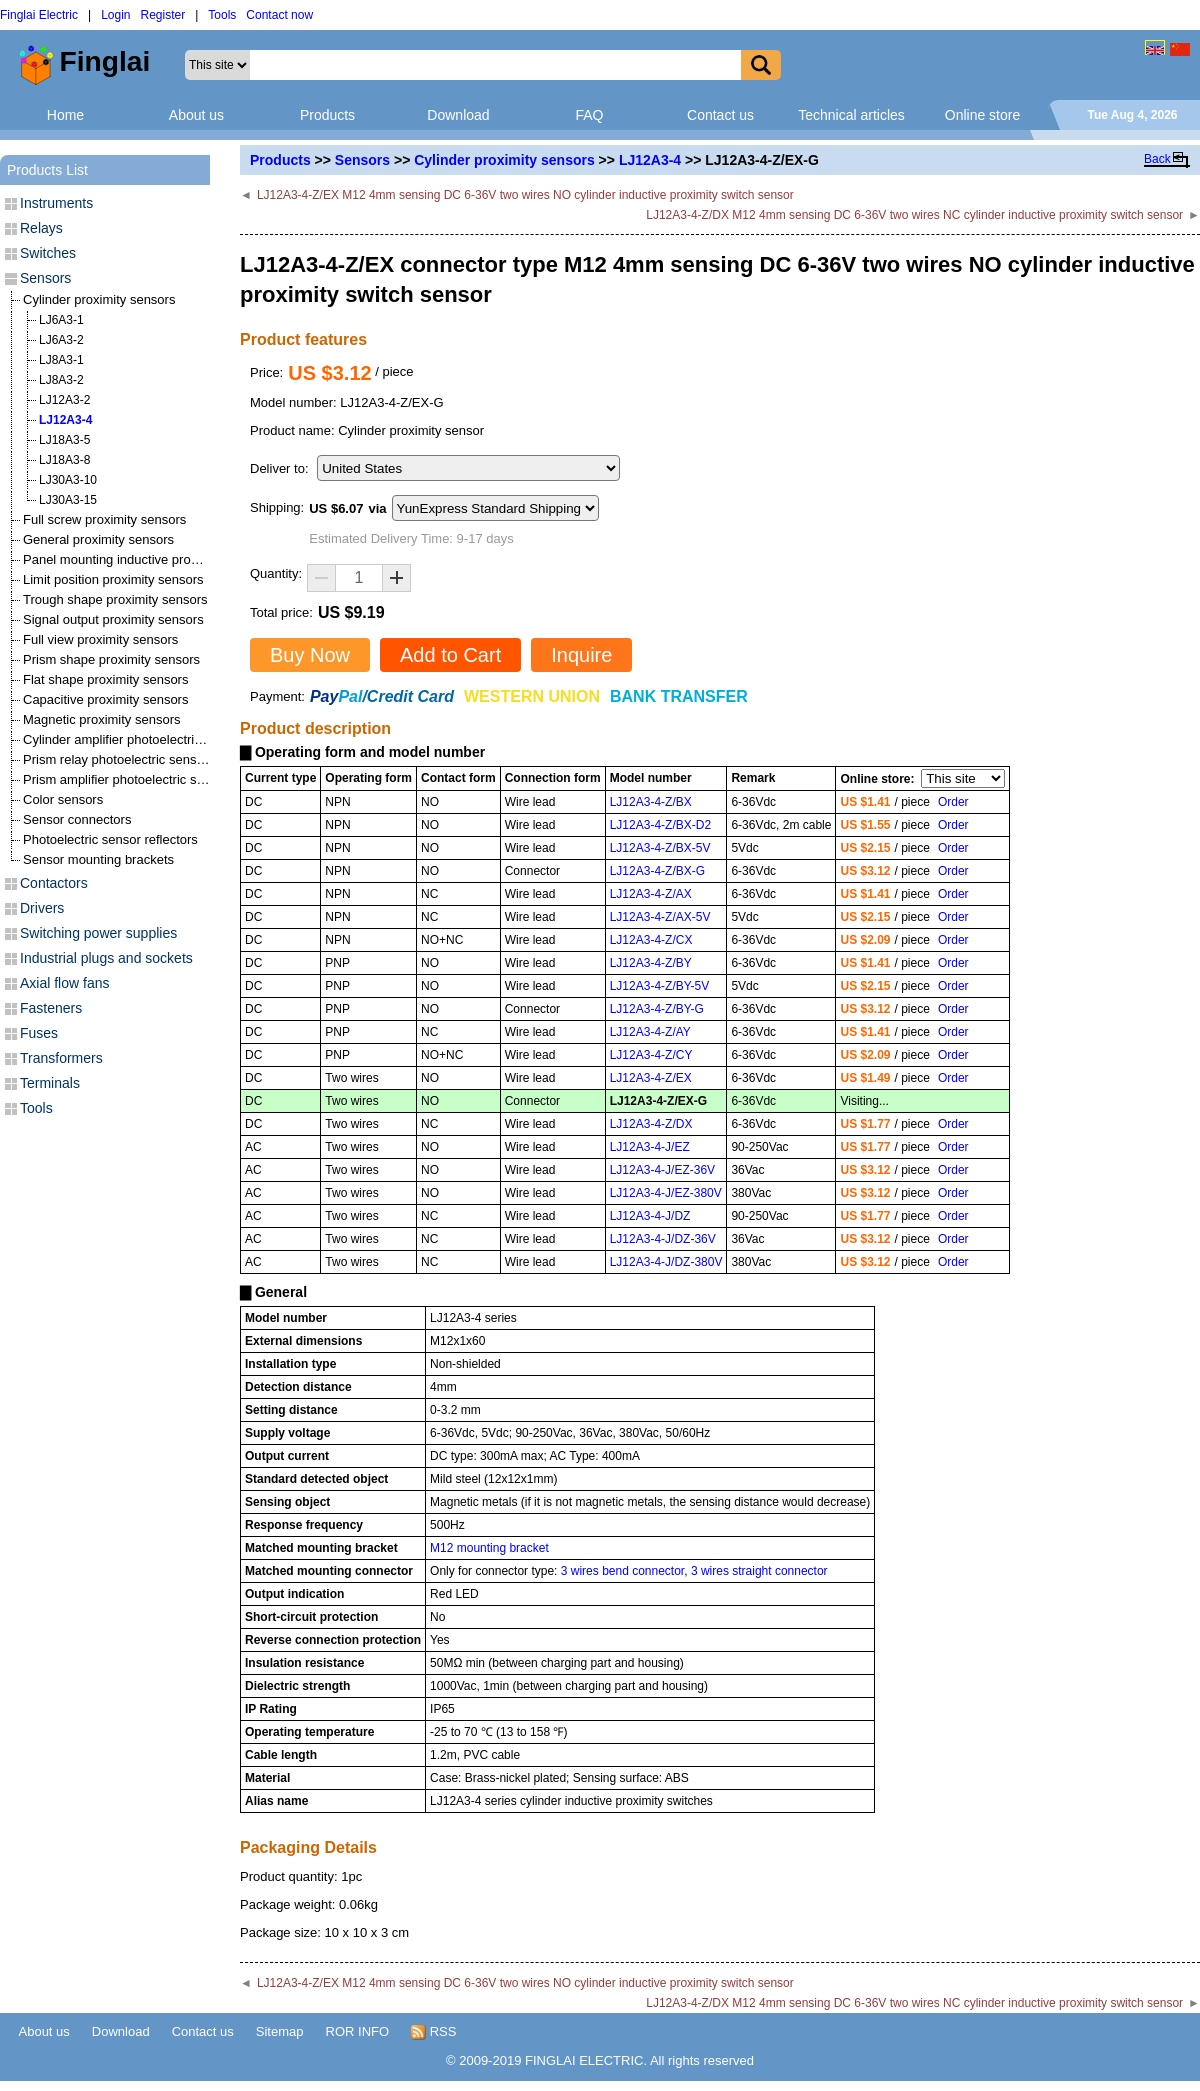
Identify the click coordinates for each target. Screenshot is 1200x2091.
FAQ (589, 115)
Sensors (362, 160)
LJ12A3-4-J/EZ (650, 1147)
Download (458, 115)
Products (327, 115)
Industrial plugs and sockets (106, 958)
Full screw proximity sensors (104, 519)
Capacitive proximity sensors (105, 699)
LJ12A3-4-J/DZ (650, 1216)
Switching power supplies (98, 933)
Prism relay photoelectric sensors (118, 759)
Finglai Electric (39, 15)
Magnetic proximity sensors (102, 719)
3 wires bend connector (622, 1571)
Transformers (61, 1058)
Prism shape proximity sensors (111, 659)
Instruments (56, 203)
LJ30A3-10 (68, 480)
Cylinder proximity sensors (504, 160)
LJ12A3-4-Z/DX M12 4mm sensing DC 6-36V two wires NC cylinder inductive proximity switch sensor (914, 215)
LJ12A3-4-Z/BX (651, 802)
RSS (433, 2032)
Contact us (720, 115)
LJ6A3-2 (61, 340)
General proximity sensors (98, 539)
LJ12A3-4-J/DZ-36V (663, 1239)
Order (953, 802)
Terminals (50, 1083)
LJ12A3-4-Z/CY (651, 1055)
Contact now (279, 15)
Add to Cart (450, 655)
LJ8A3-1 (61, 360)
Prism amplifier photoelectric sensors (129, 779)
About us (196, 115)
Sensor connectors (77, 819)
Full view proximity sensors (100, 639)
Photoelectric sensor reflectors (110, 839)
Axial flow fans (64, 983)
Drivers (42, 908)
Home (65, 115)
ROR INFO (358, 2031)
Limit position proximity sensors (113, 579)
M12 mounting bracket (489, 1548)
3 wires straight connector (759, 1571)
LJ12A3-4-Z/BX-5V (660, 848)
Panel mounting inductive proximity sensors (148, 559)
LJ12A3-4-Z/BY (651, 963)
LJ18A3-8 (64, 460)
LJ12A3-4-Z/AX (651, 894)
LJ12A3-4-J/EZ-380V (666, 1193)
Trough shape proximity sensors (115, 599)
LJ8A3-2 (61, 380)
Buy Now (310, 655)
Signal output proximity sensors (113, 619)
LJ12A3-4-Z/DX (651, 1124)
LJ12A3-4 (650, 160)
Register (163, 15)
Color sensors (63, 799)
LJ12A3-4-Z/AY (650, 1032)
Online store (982, 115)
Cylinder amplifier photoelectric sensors (136, 739)
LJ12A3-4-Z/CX (651, 940)
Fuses (39, 1033)
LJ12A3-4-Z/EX (651, 1078)
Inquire (581, 655)
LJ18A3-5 (64, 440)
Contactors (54, 883)
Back (1157, 159)
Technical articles (851, 115)
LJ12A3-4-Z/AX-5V (660, 917)
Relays (41, 228)
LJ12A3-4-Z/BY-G (657, 1009)
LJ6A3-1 (61, 320)
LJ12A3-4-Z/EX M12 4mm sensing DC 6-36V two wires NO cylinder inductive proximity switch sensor (525, 195)
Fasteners (51, 1008)
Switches (48, 253)
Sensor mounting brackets (98, 859)
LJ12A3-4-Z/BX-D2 (660, 825)
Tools (222, 15)
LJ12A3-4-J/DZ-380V (666, 1262)
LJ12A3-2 (64, 400)
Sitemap (280, 2031)
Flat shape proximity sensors (105, 679)
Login (115, 15)
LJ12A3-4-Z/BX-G (657, 871)
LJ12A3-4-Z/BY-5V (660, 986)
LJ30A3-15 (68, 500)
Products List (47, 170)
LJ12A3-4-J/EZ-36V (662, 1170)
